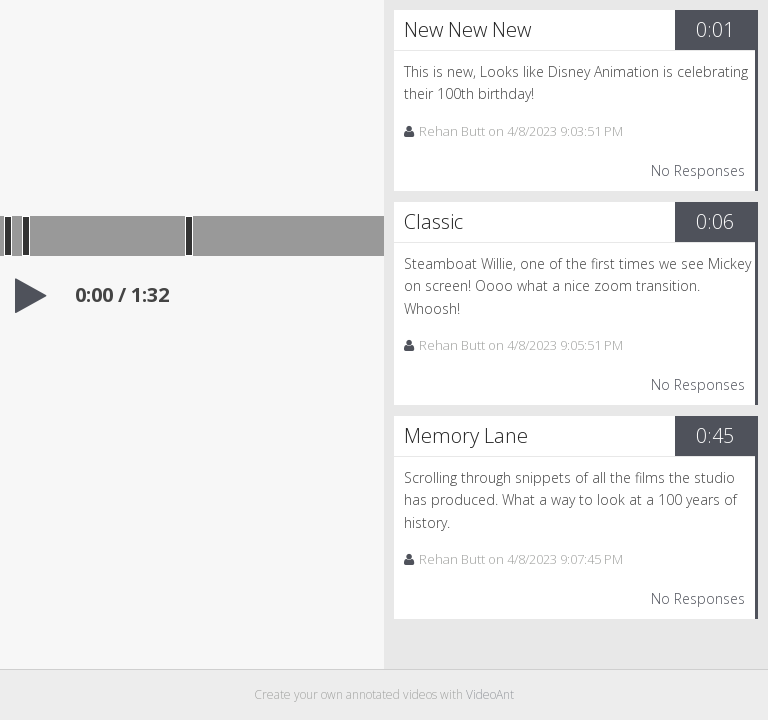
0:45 (715, 435)
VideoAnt (490, 694)
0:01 (715, 29)
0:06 (715, 221)
